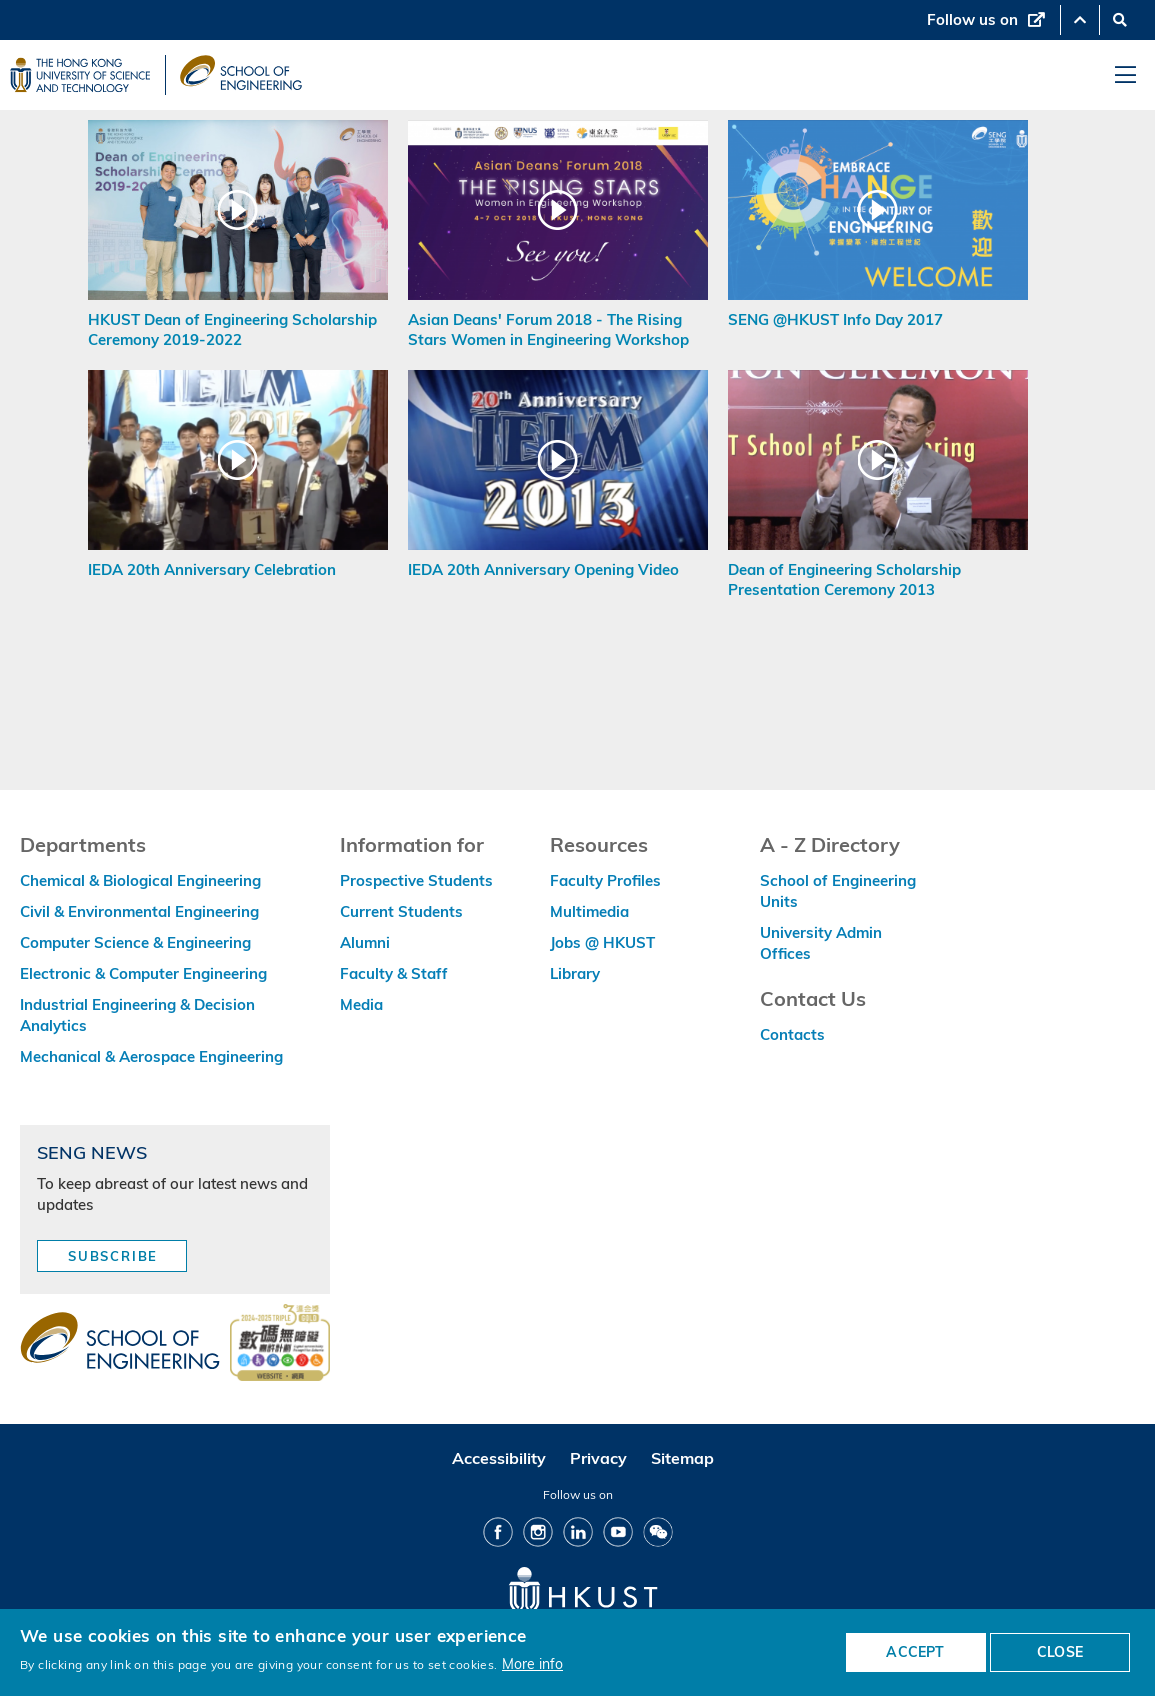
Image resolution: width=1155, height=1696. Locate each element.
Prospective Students (416, 880)
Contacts (792, 1034)
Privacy (598, 1458)
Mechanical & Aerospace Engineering (151, 1056)
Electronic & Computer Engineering (143, 973)
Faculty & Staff (394, 973)
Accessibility (499, 1458)
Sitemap (682, 1458)
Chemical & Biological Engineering (140, 880)
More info (532, 1663)
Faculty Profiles (605, 880)
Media (361, 1004)
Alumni (365, 942)
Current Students (401, 911)
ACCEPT (915, 1652)
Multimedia (589, 911)
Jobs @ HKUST (602, 942)
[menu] (1125, 75)
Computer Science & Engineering (135, 942)
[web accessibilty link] (280, 1344)
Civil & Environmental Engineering (139, 911)
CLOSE (1060, 1652)
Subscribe (113, 1256)
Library (575, 973)
